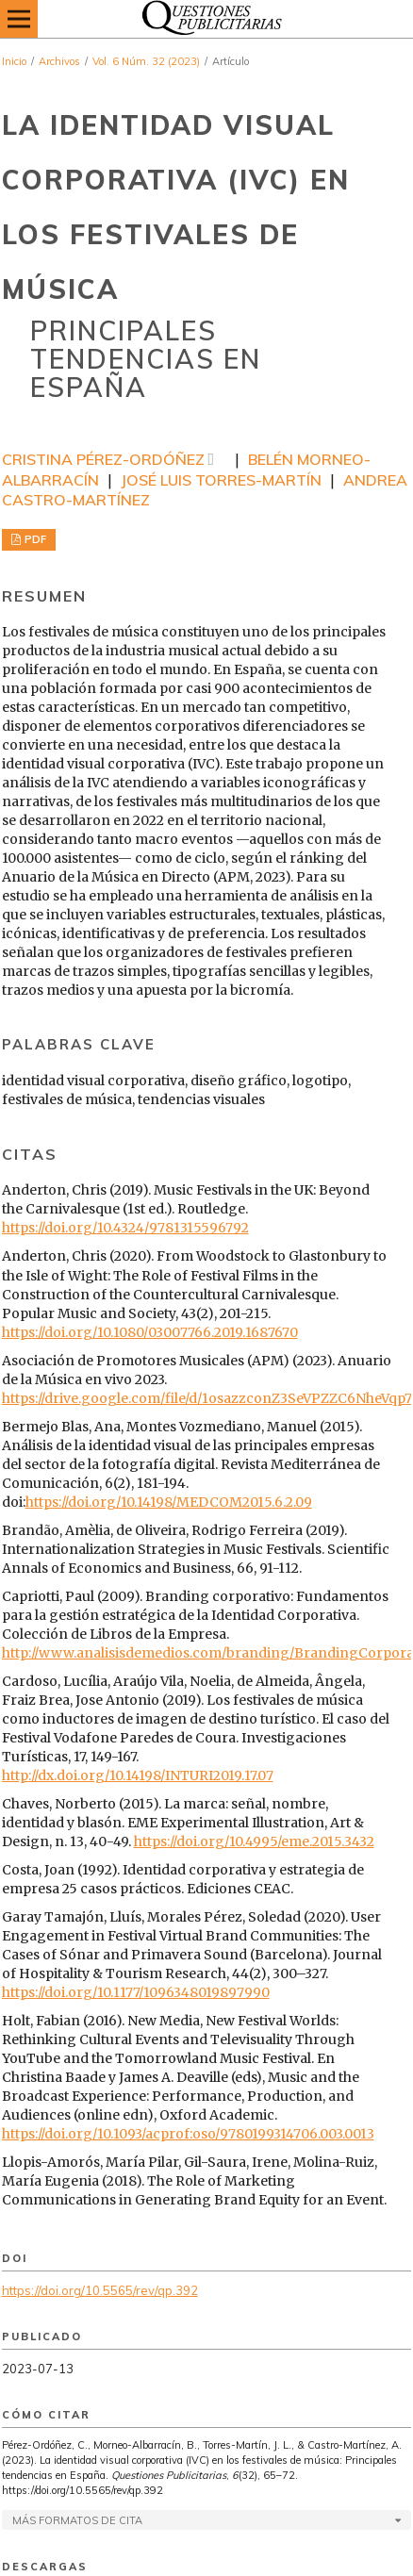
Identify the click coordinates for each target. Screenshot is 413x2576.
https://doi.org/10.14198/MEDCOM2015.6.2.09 (168, 1502)
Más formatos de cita (77, 2520)
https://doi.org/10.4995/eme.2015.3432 (254, 1841)
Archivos (59, 61)
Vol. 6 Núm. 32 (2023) (146, 61)
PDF (34, 539)
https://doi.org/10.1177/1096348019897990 (136, 1992)
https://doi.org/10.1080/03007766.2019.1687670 (150, 1332)
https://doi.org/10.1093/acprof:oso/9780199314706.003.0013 (188, 2133)
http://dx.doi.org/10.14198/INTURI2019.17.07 (137, 1775)
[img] (206, 19)
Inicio (14, 61)
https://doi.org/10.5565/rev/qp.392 (100, 2290)
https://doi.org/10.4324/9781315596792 (125, 1227)
